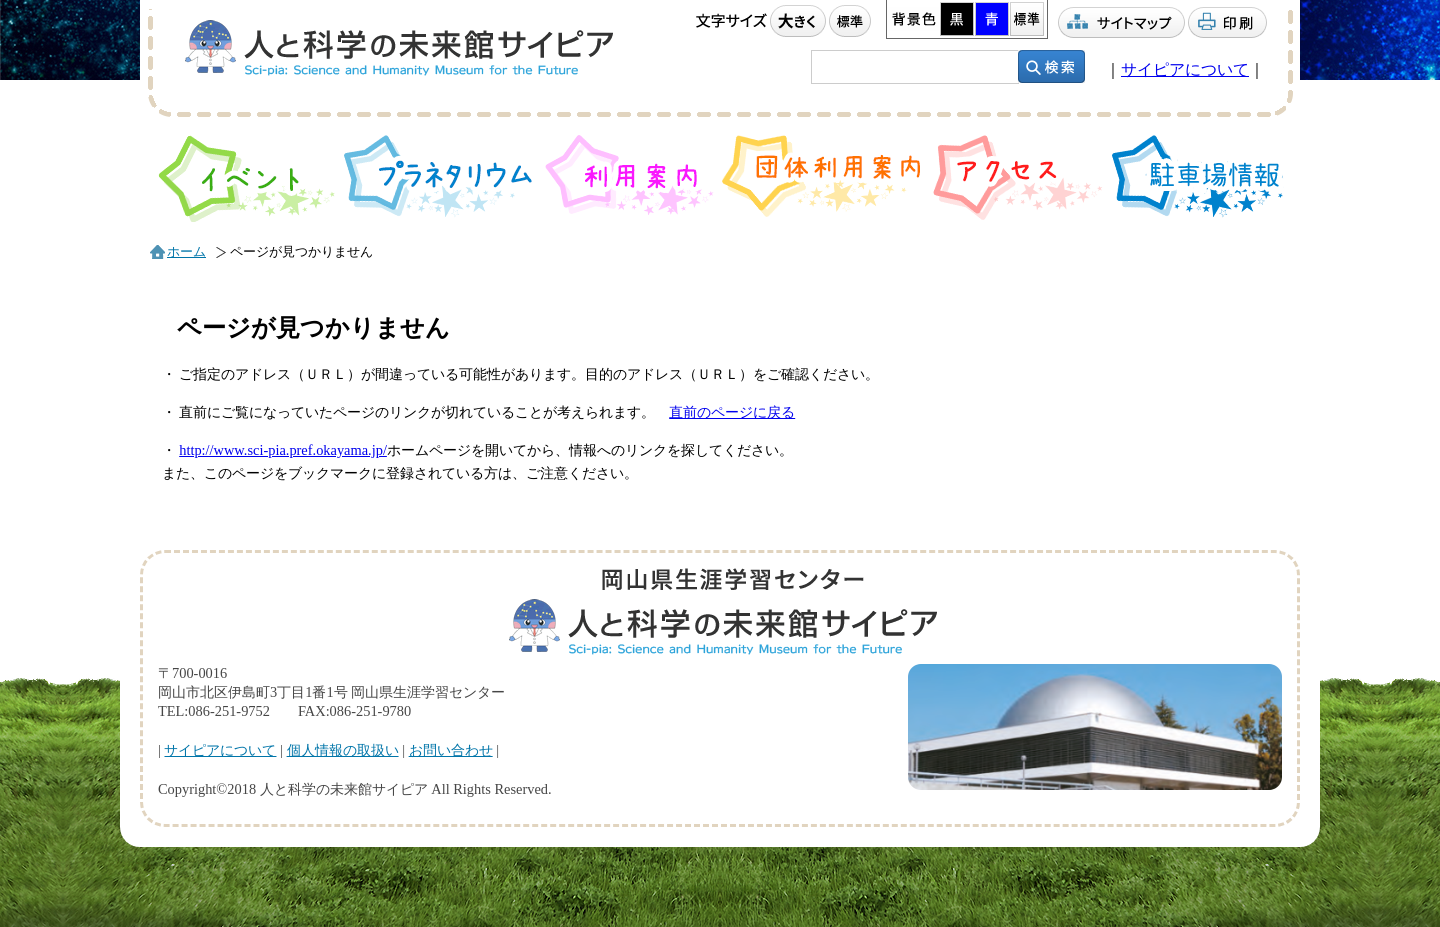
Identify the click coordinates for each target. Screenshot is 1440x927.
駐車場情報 (1198, 176)
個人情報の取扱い (343, 750)
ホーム (186, 252)
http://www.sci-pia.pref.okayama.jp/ (283, 450)
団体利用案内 (823, 176)
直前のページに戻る (732, 412)
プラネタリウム (440, 176)
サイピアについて (1185, 69)
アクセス (1018, 177)
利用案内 (629, 175)
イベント (246, 178)
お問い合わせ (451, 750)
